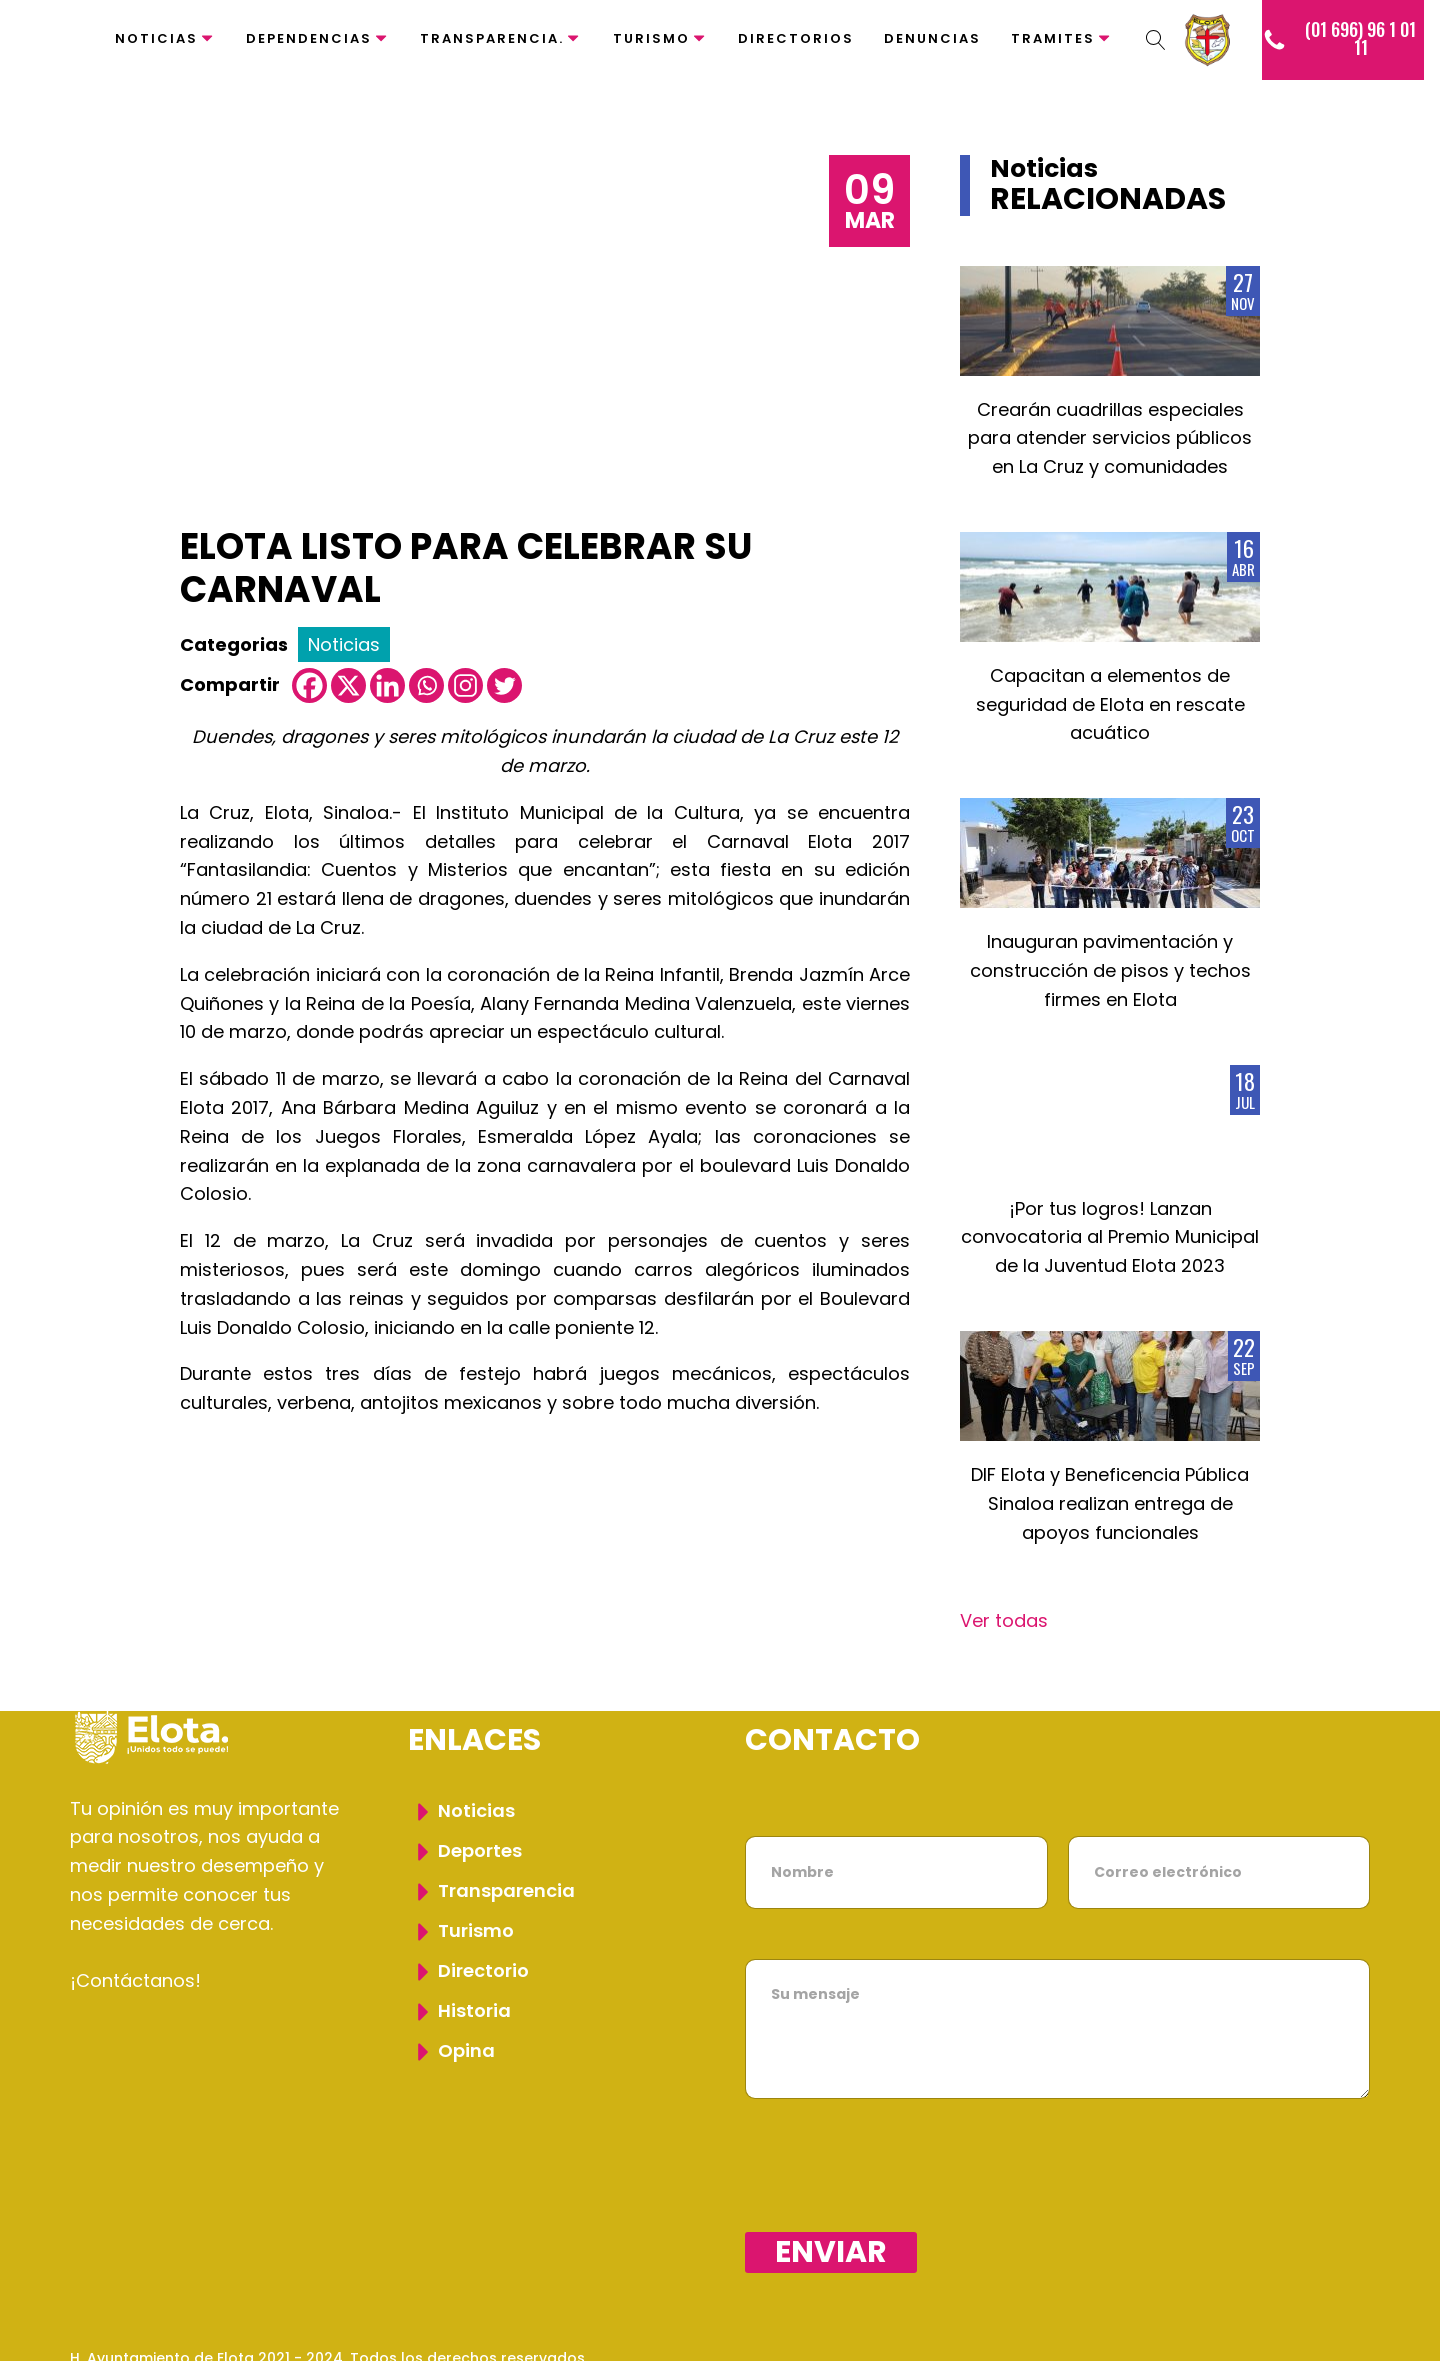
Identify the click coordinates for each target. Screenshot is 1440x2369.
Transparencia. (501, 39)
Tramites (1062, 39)
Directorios (796, 38)
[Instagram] (465, 685)
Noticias (165, 39)
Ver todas (1004, 1620)
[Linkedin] (387, 685)
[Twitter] (504, 685)
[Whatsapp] (426, 685)
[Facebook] (309, 685)
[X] (348, 685)
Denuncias (932, 38)
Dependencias (318, 39)
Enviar (831, 2252)
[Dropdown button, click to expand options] (1156, 40)
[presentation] (897, 2219)
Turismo (660, 39)
